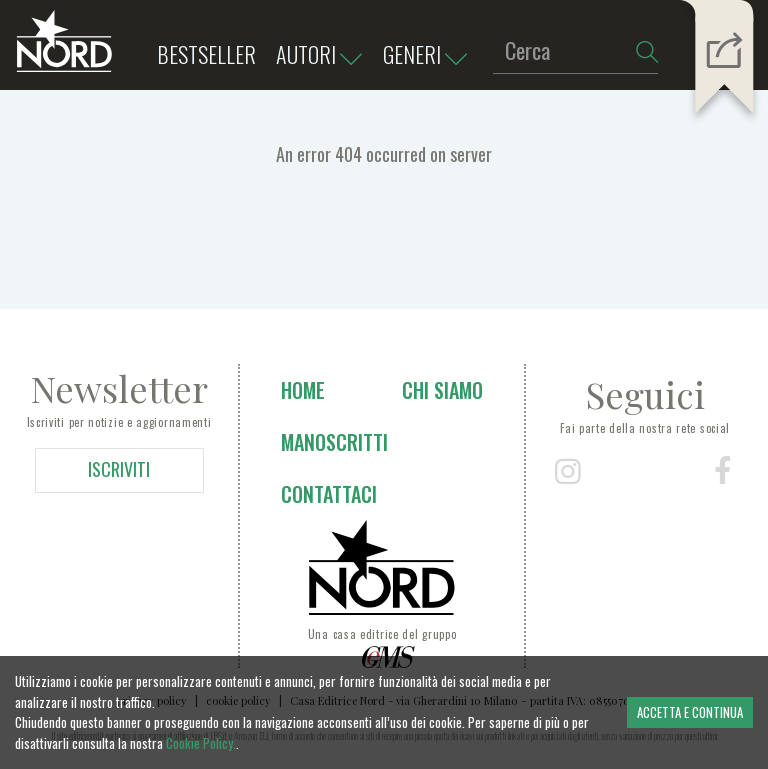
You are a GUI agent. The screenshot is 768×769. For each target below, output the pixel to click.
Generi (430, 56)
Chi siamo (442, 390)
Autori (324, 56)
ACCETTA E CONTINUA (690, 712)
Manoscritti (334, 442)
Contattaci (329, 494)
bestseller (206, 54)
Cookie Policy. (201, 743)
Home (303, 390)
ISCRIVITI (119, 469)
